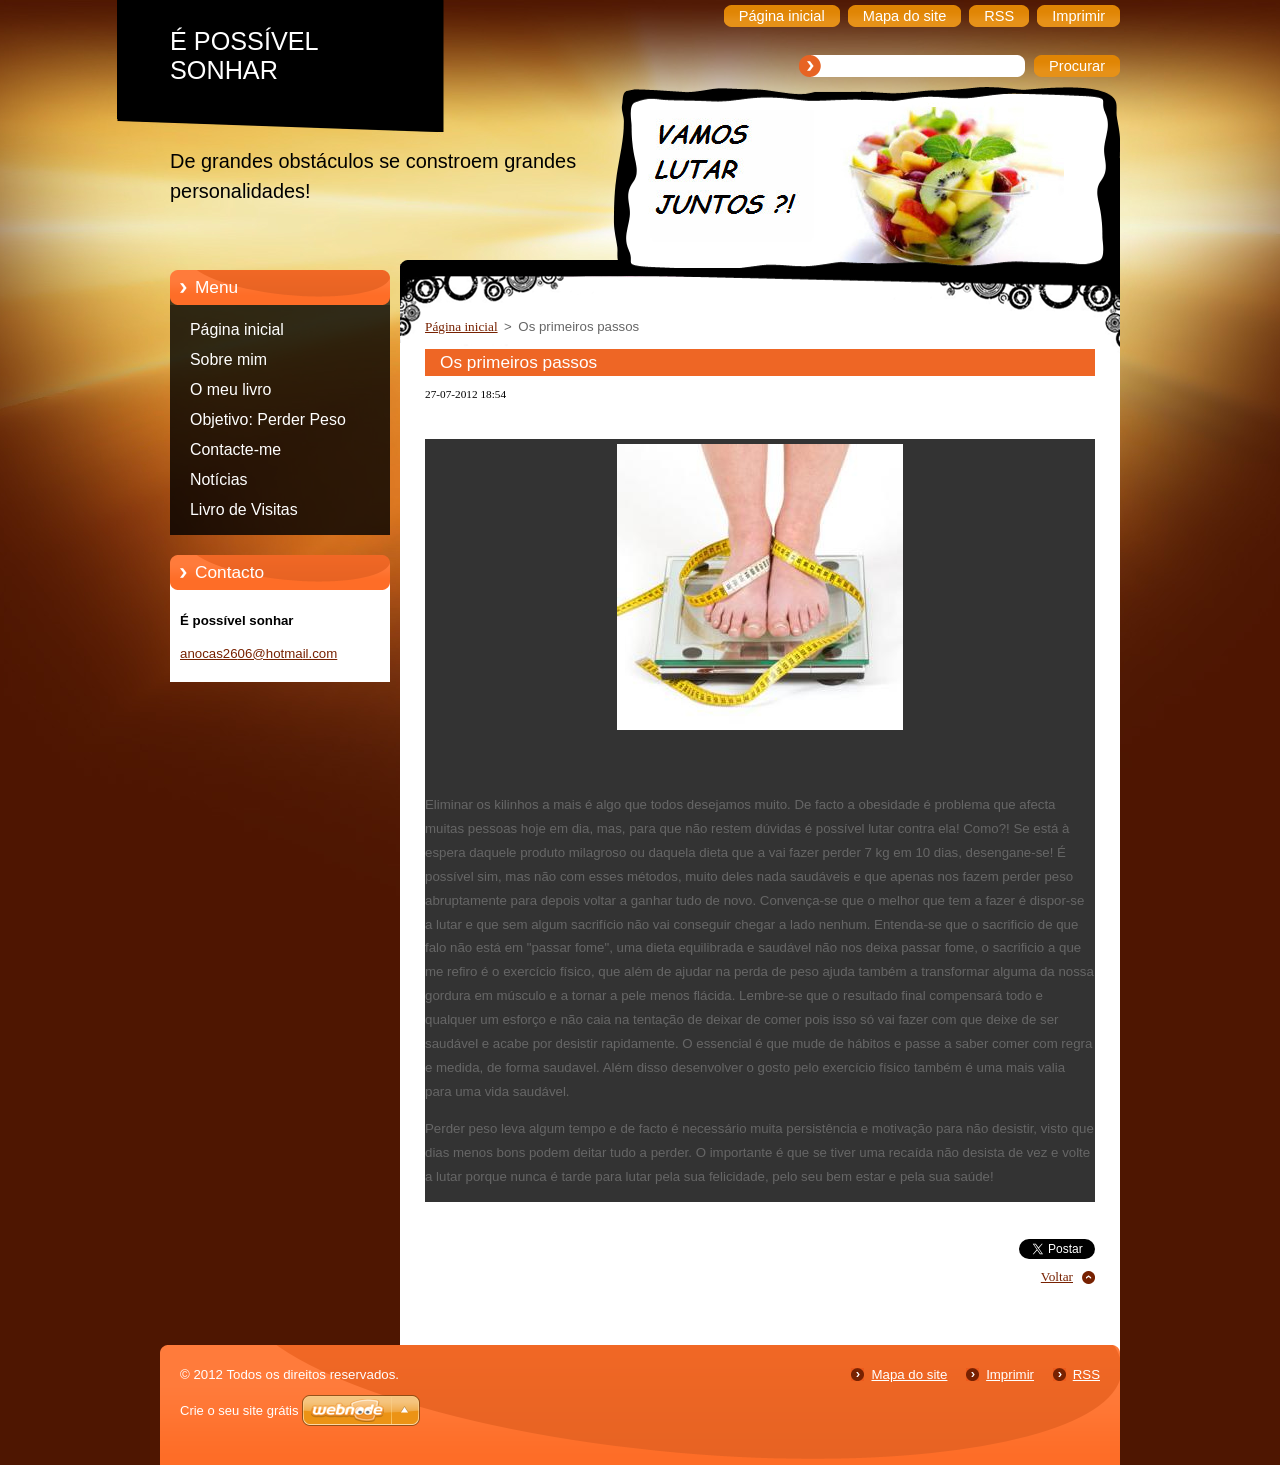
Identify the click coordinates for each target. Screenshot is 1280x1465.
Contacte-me (235, 449)
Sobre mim (228, 359)
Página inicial (237, 329)
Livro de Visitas (244, 509)
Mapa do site (909, 1374)
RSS (1086, 1374)
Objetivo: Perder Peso (268, 419)
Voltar (1057, 1276)
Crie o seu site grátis (239, 1410)
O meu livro (230, 389)
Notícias (219, 479)
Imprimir (1010, 1374)
